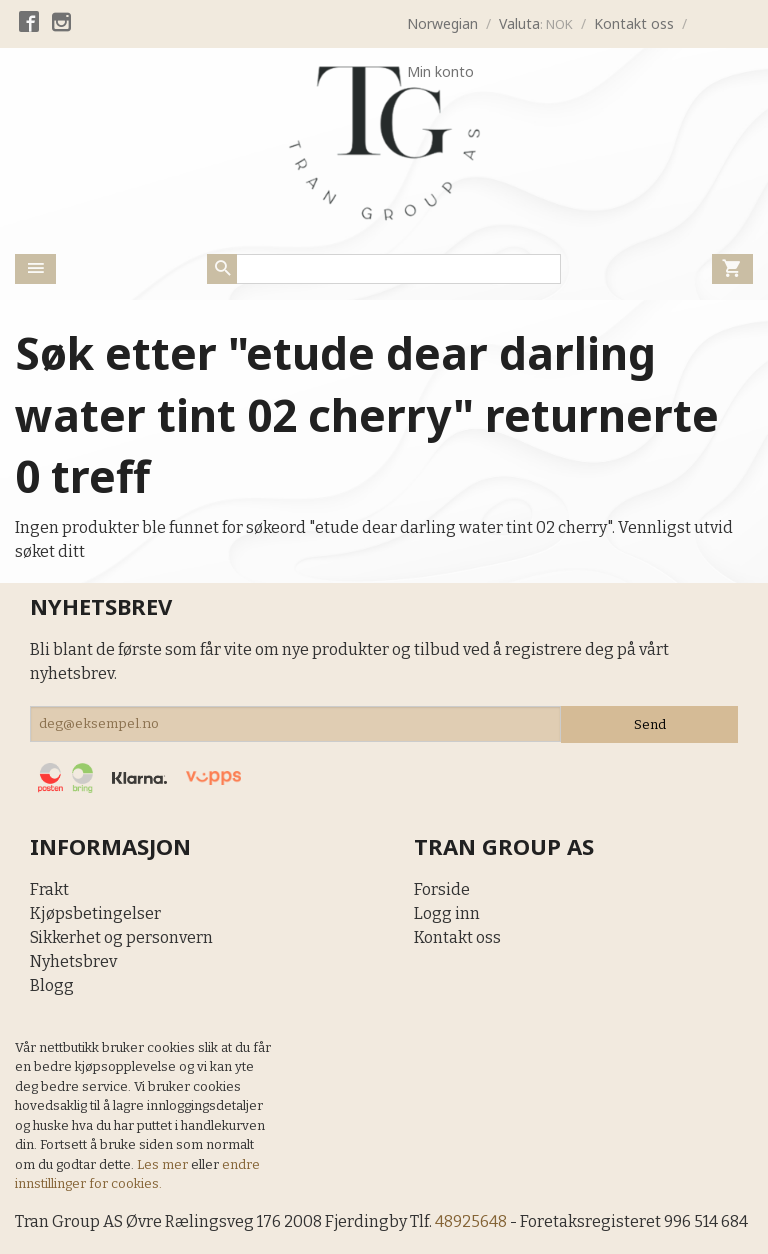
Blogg (52, 985)
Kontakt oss (457, 937)
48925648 (473, 1221)
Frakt (49, 889)
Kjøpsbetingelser (95, 913)
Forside (442, 889)
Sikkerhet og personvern (121, 937)
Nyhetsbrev (73, 961)
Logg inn (447, 913)
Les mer (164, 1164)
